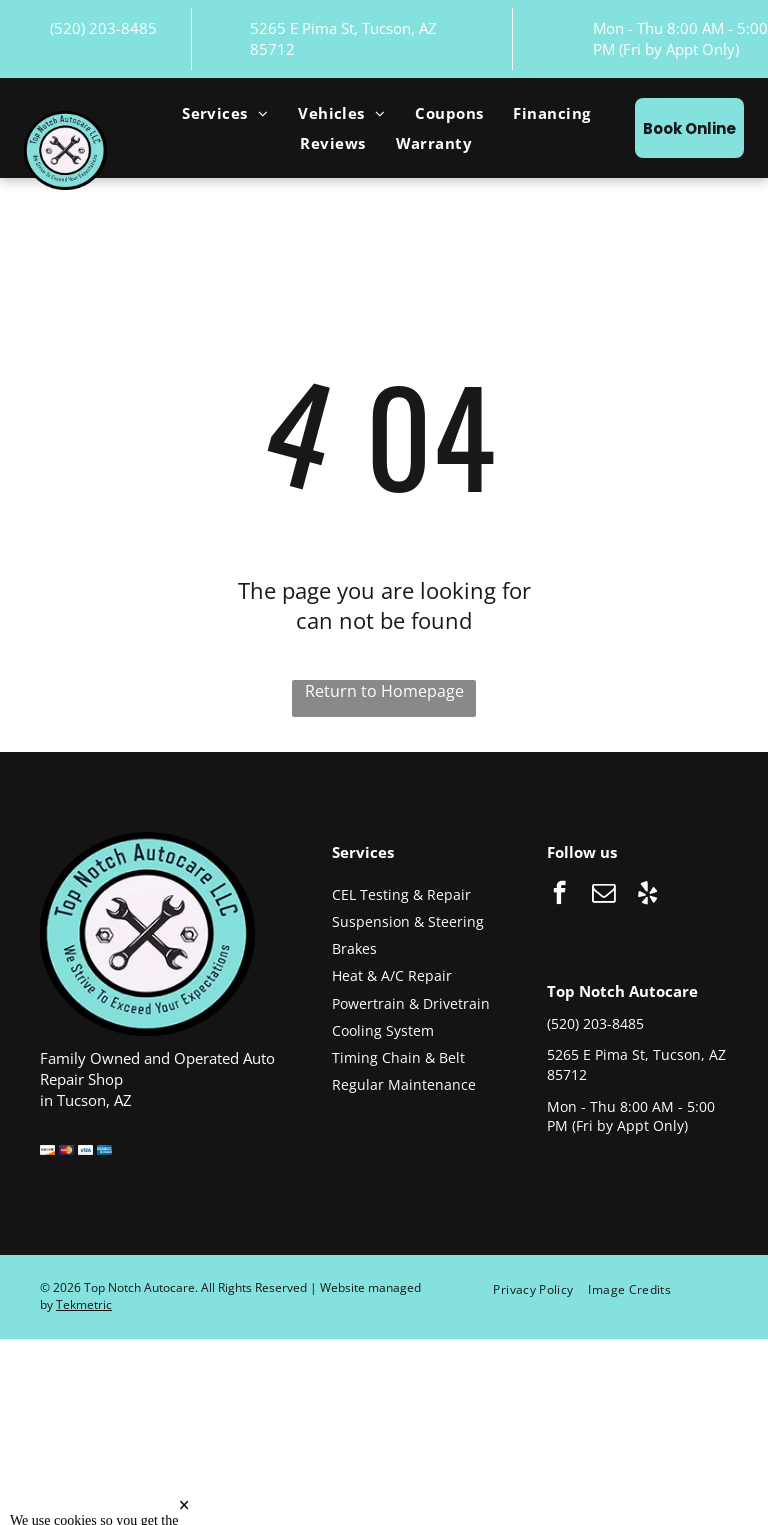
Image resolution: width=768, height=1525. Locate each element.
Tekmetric (84, 1304)
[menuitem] (225, 113)
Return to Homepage (384, 691)
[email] (603, 895)
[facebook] (559, 895)
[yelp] (647, 895)
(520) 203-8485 (103, 28)
